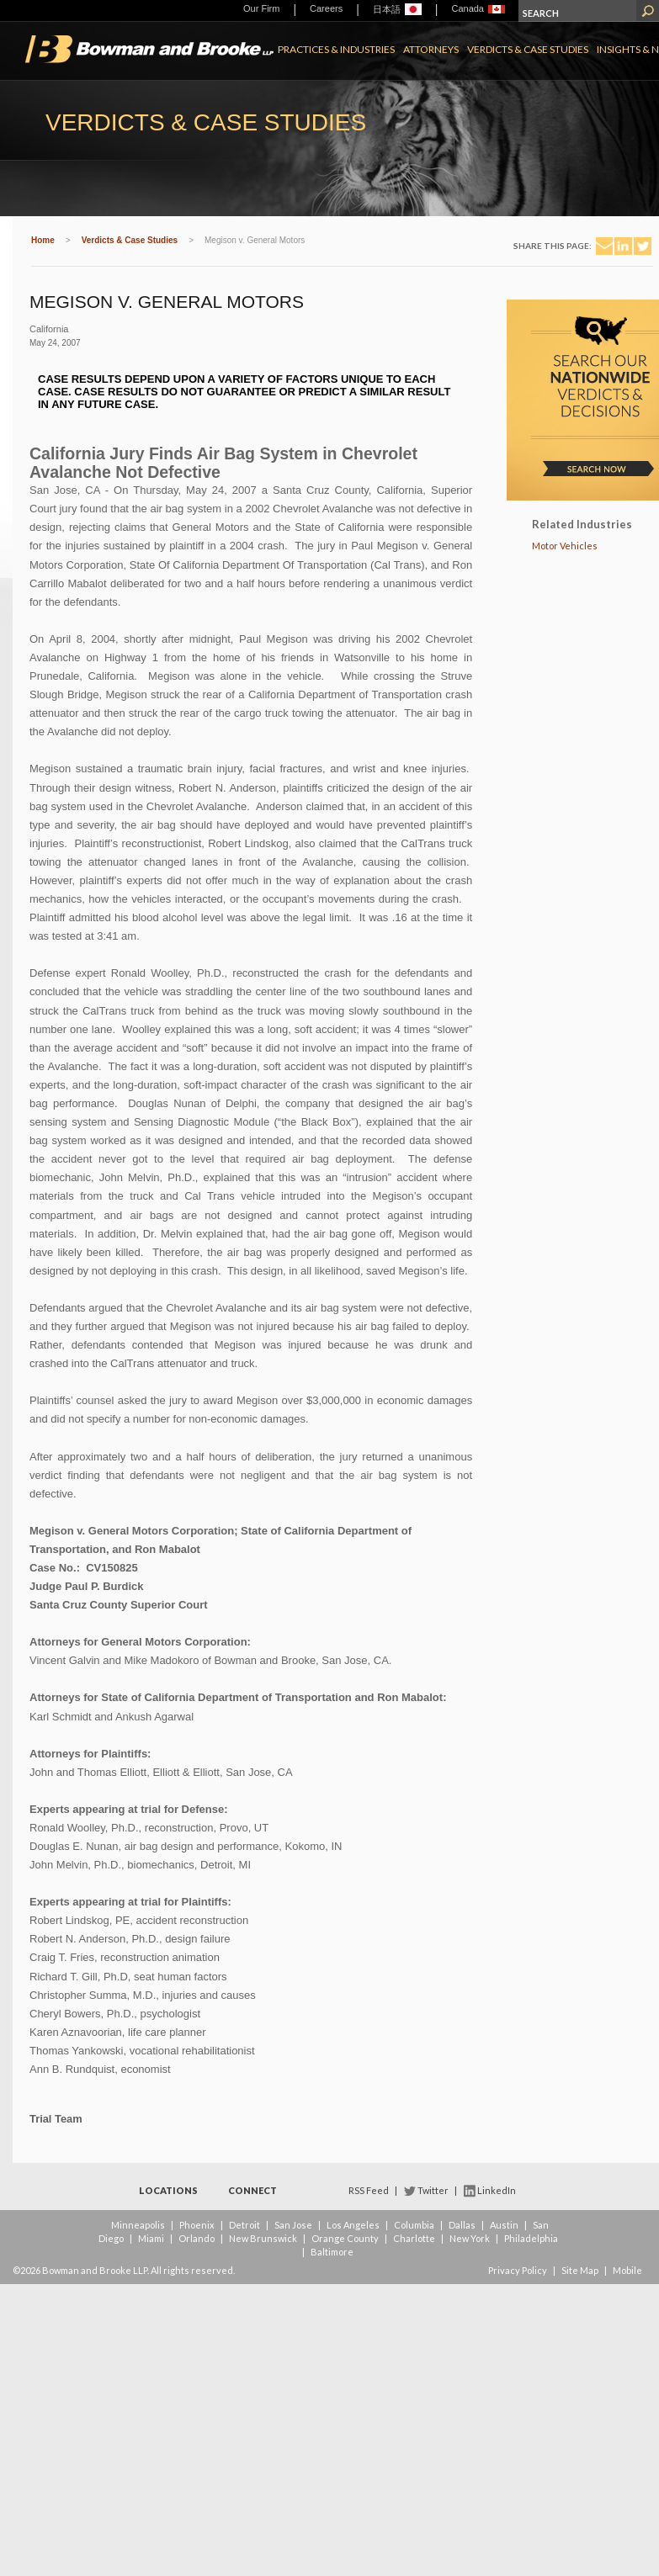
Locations (168, 2190)
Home (43, 240)
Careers (326, 8)
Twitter (433, 2190)
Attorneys (431, 49)
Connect (252, 2190)
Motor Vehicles (565, 545)
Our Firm (261, 8)
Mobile (627, 2270)
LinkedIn (496, 2190)
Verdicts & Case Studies (527, 49)
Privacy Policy (517, 2270)
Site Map (579, 2270)
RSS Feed (368, 2190)
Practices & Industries (336, 49)
